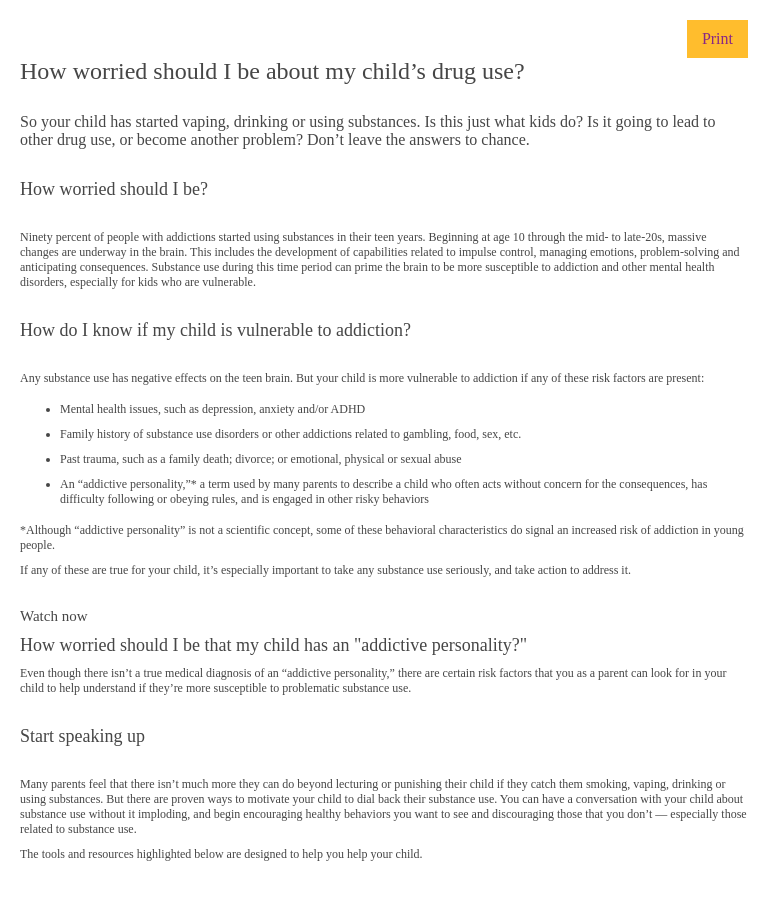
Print (717, 38)
